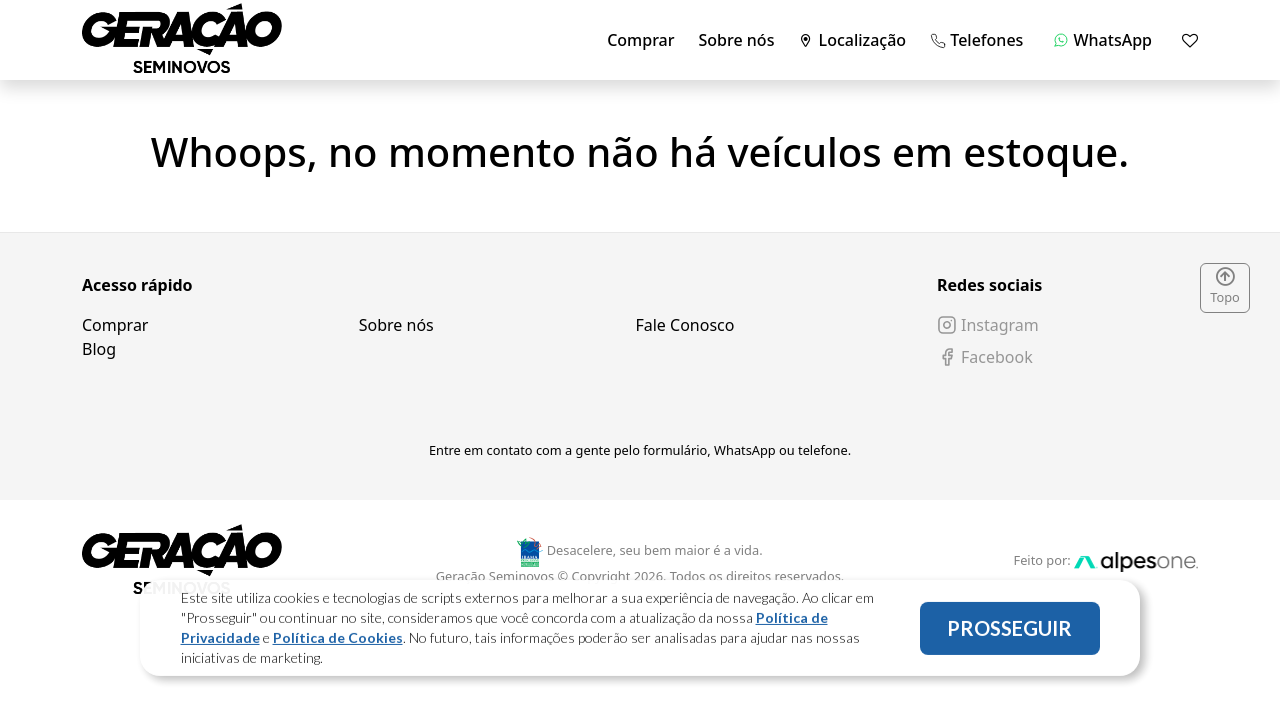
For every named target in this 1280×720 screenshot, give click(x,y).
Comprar (640, 40)
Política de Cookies (338, 640)
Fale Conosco (684, 325)
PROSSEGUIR (1009, 631)
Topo (1225, 287)
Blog (99, 349)
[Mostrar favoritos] (1190, 40)
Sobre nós (737, 40)
